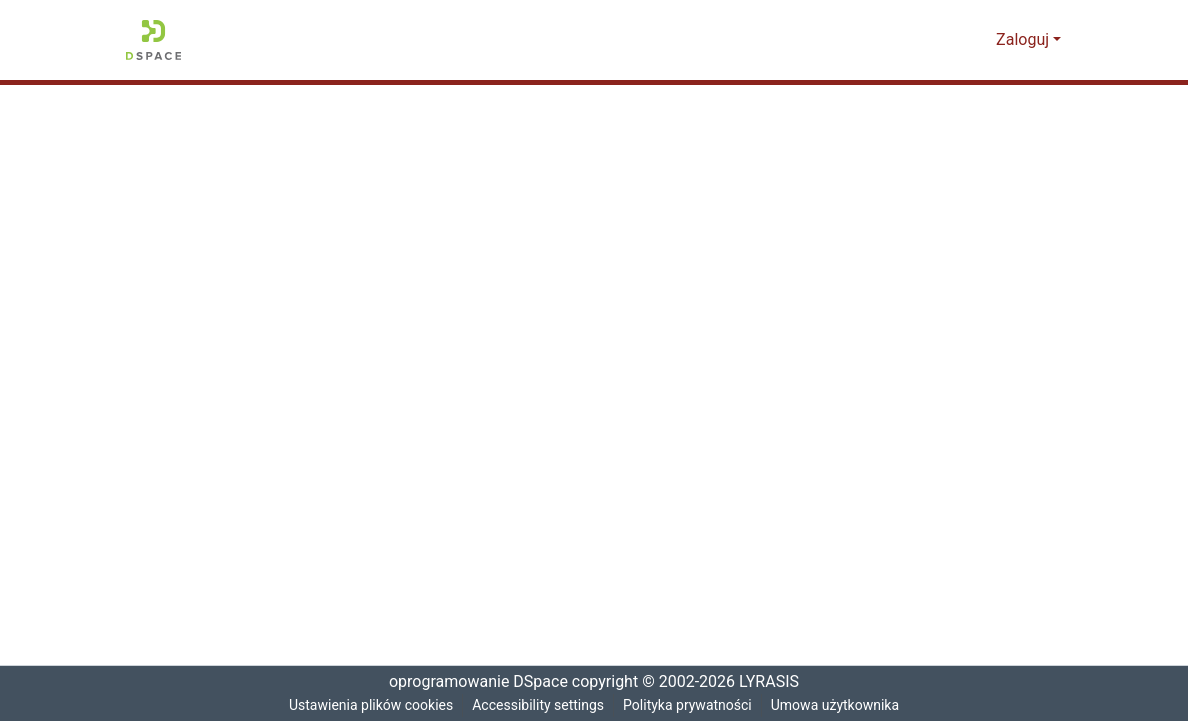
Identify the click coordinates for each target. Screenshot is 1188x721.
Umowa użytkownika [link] (841, 705)
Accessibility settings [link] (538, 705)
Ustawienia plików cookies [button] (367, 705)
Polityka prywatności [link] (690, 705)
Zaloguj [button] (1025, 40)
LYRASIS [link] (772, 682)
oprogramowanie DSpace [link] (472, 682)
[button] (153, 40)
